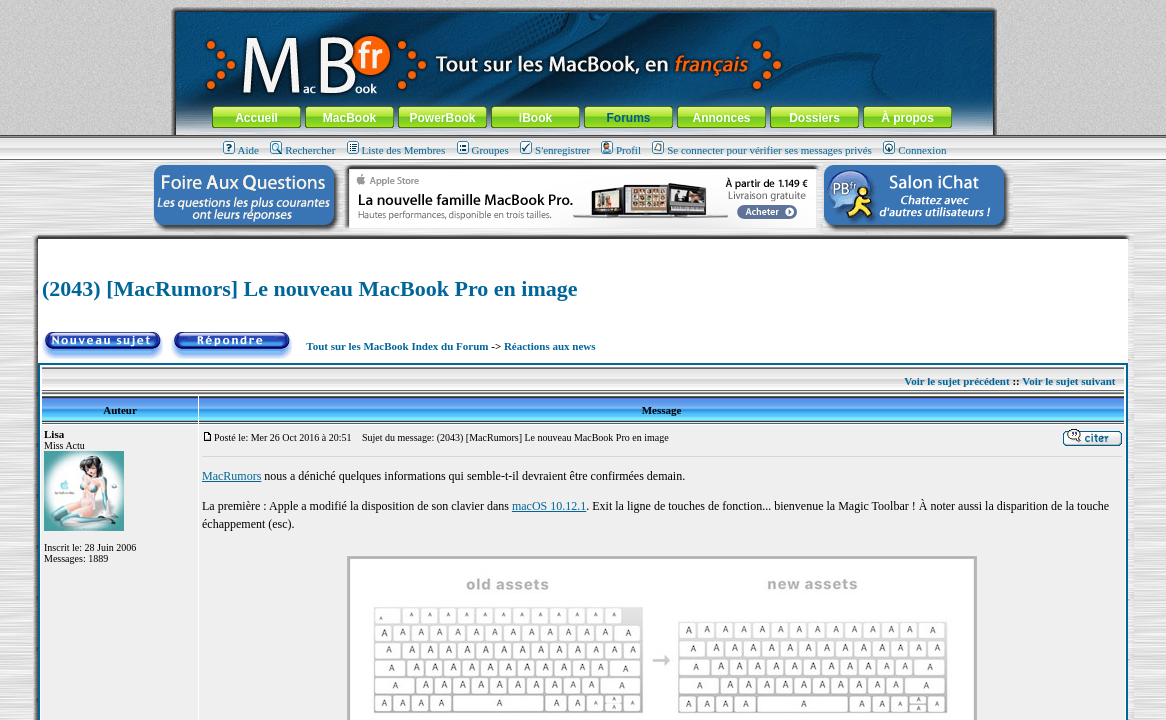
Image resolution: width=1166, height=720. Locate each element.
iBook (535, 118)
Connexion (914, 150)
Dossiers (814, 118)
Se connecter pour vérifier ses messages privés (762, 150)
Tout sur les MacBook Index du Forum (397, 346)
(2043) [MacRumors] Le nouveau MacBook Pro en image (309, 288)
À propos (907, 118)
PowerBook (442, 118)
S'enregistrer (555, 150)
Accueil (256, 118)
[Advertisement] (583, 246)
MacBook (349, 118)
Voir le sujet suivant (1068, 381)
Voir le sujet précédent (956, 381)
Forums (628, 118)
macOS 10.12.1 (549, 506)
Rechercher (302, 150)
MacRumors (231, 476)
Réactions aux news (550, 346)
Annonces (721, 118)
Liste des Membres (396, 150)
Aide (241, 150)
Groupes (483, 150)
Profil (621, 150)
